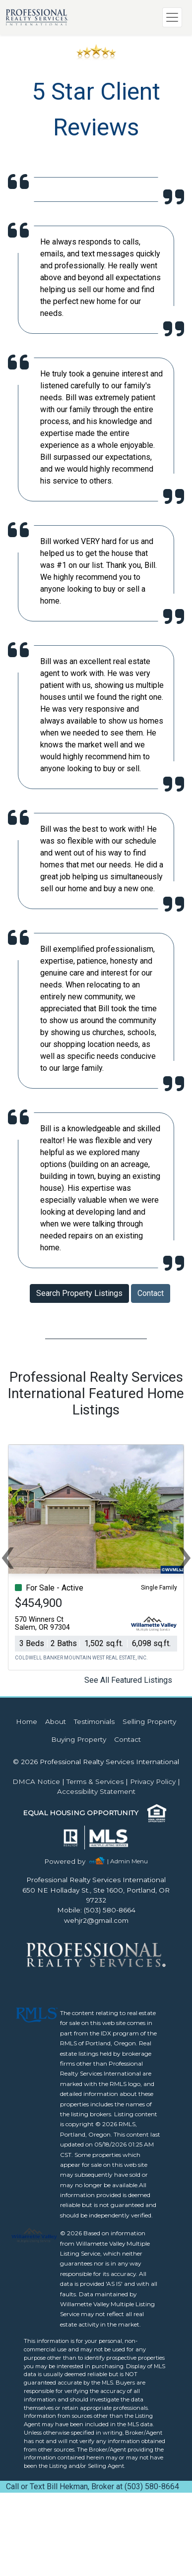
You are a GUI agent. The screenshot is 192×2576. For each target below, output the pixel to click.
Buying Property (78, 1739)
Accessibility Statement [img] (96, 1791)
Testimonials (94, 1721)
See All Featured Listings (128, 1680)
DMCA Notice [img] (36, 1781)
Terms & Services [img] (95, 1781)
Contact (150, 1293)
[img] (70, 1861)
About (55, 1721)
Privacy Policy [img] (153, 1781)
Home (26, 1721)
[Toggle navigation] (172, 17)
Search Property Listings (79, 1293)
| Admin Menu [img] (127, 1861)
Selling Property (149, 1721)
